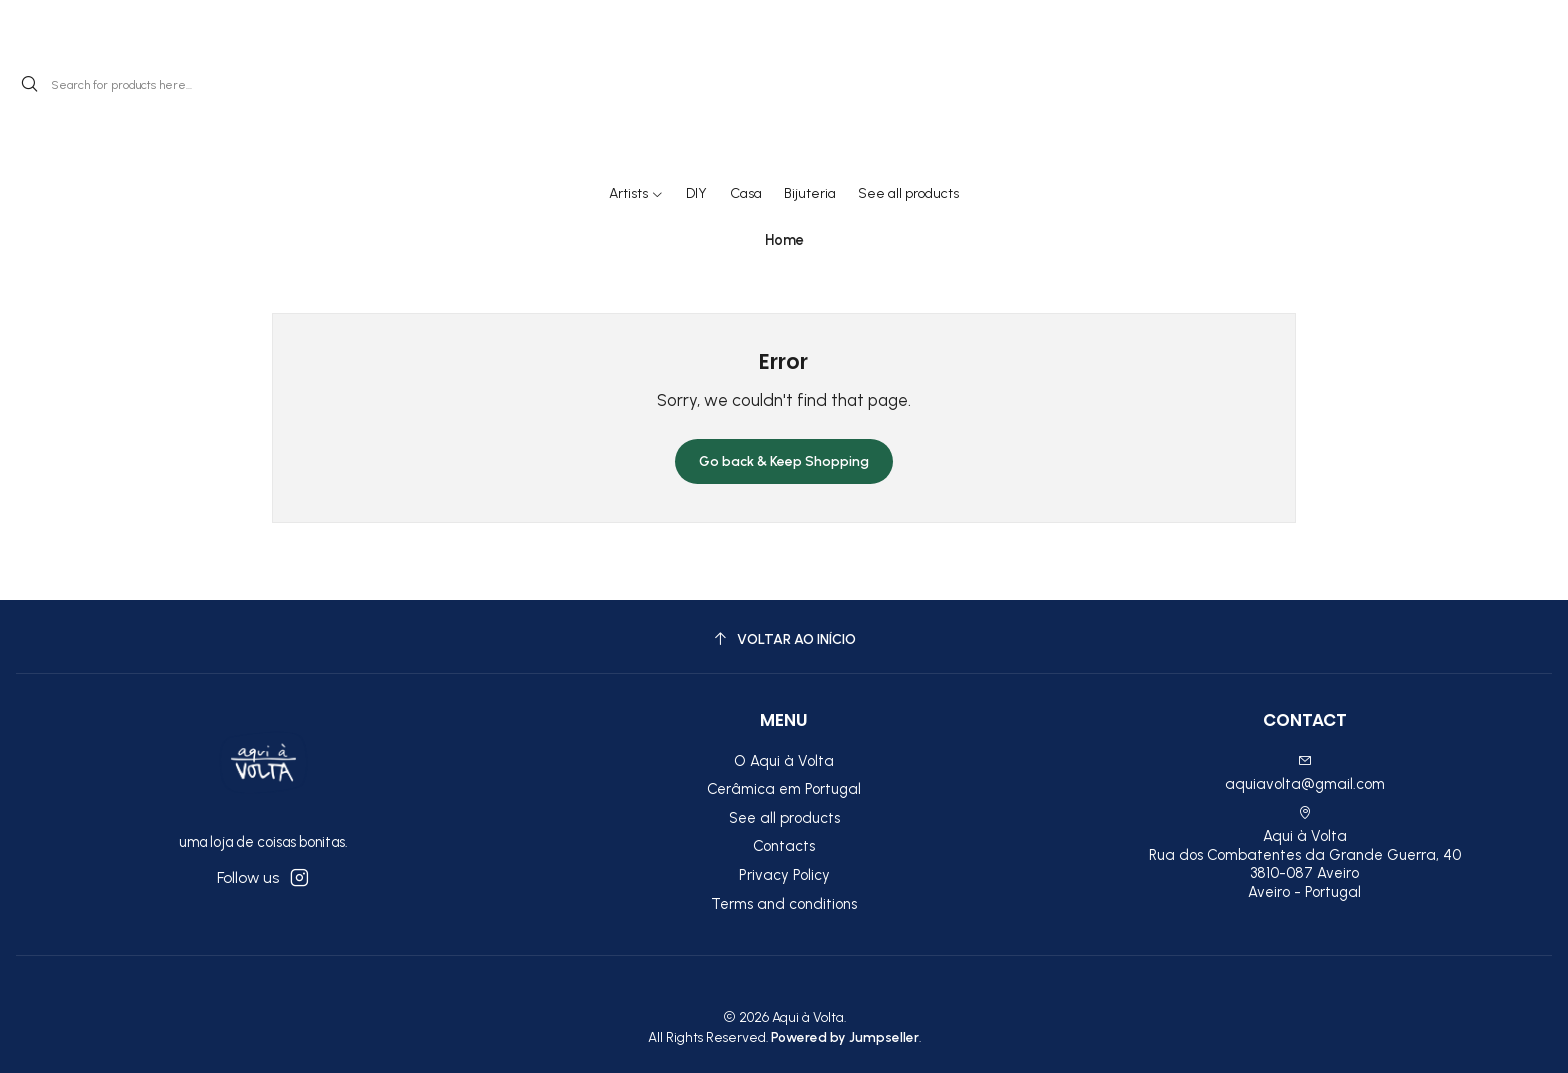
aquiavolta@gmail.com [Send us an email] (1305, 773)
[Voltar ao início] (784, 639)
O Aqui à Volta (784, 761)
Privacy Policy (784, 875)
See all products (784, 818)
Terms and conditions (784, 904)
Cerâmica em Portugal (784, 789)
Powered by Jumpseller (845, 1037)
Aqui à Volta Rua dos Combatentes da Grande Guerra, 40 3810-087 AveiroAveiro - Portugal (1305, 853)
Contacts (784, 846)
